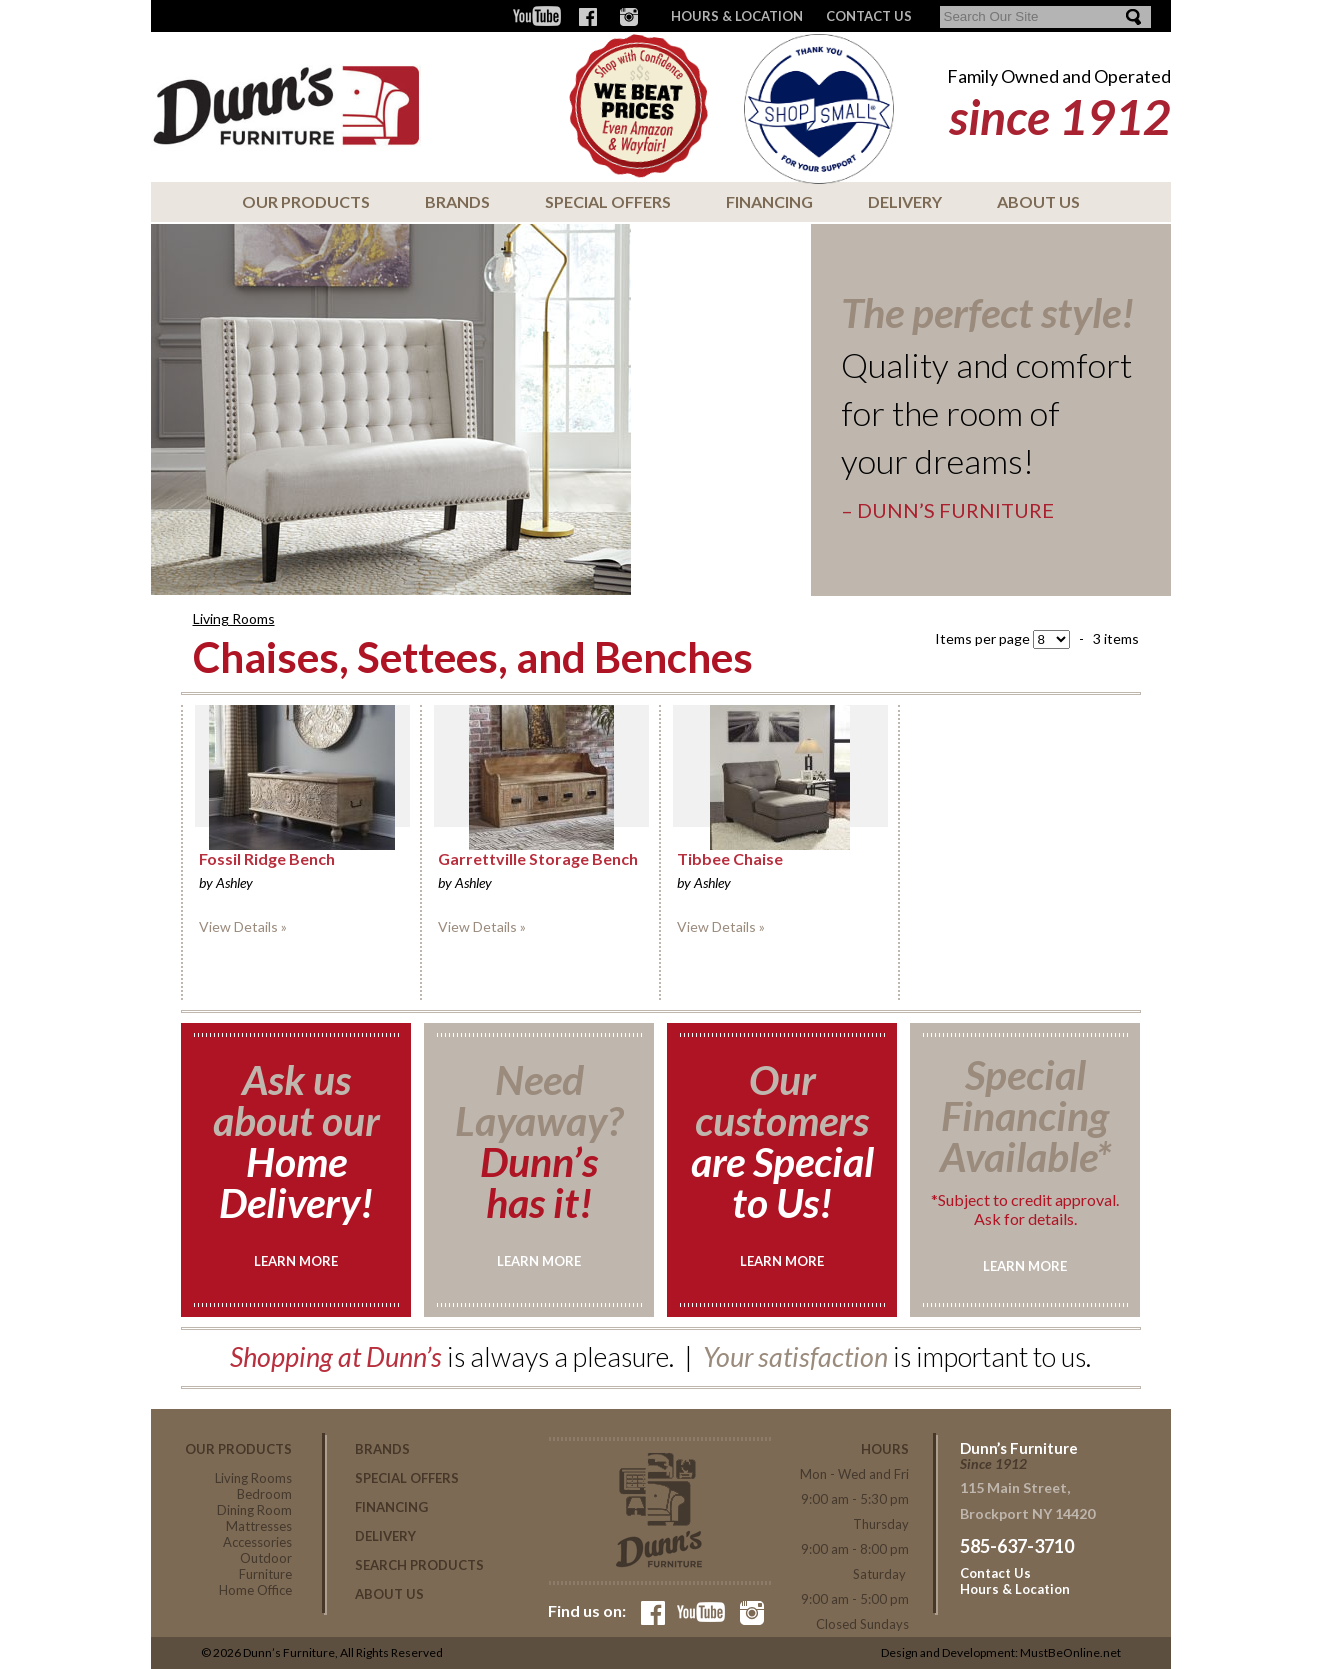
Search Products (419, 1565)
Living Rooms (234, 618)
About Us (1038, 201)
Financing (769, 201)
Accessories (257, 1542)
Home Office (255, 1590)
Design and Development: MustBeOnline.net (1001, 1652)
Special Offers (608, 201)
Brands (457, 201)
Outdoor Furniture (265, 1566)
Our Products (306, 201)
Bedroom (264, 1494)
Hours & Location (737, 16)
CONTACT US (869, 16)
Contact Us (995, 1573)
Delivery (905, 201)
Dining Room (254, 1510)
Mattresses (259, 1526)
